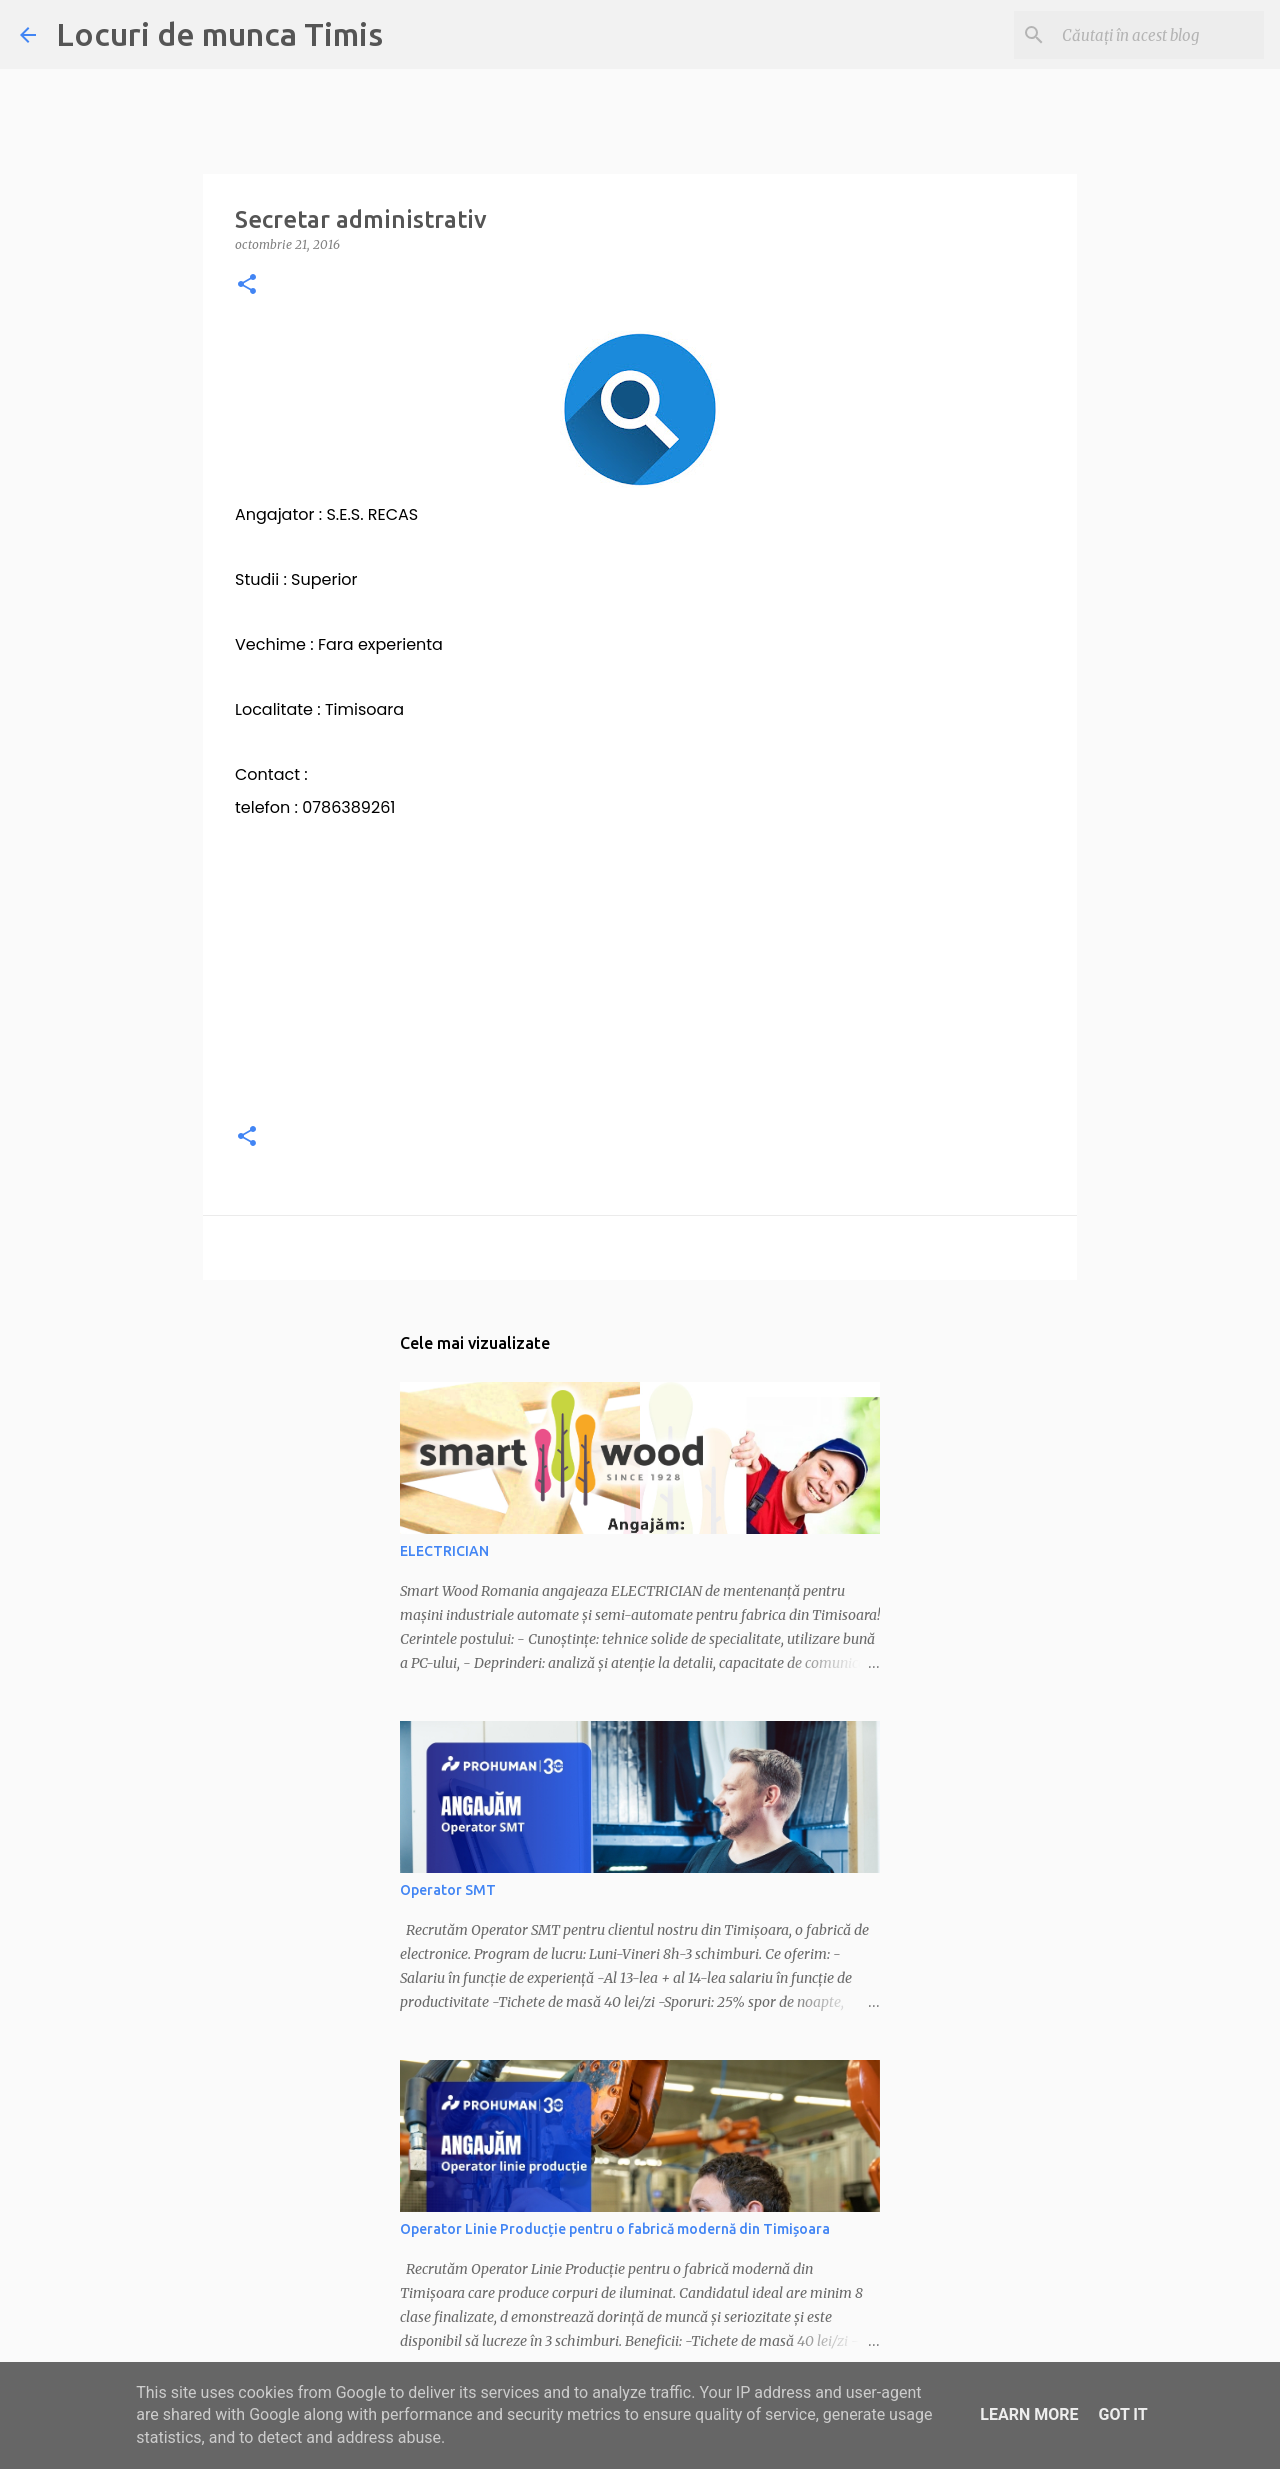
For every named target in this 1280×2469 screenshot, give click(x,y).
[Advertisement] (640, 964)
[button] (247, 285)
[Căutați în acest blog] (1159, 35)
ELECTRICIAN (444, 1551)
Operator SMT (448, 1890)
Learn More (1029, 2414)
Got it (1122, 2414)
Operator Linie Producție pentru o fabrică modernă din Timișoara (615, 2229)
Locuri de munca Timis (219, 34)
